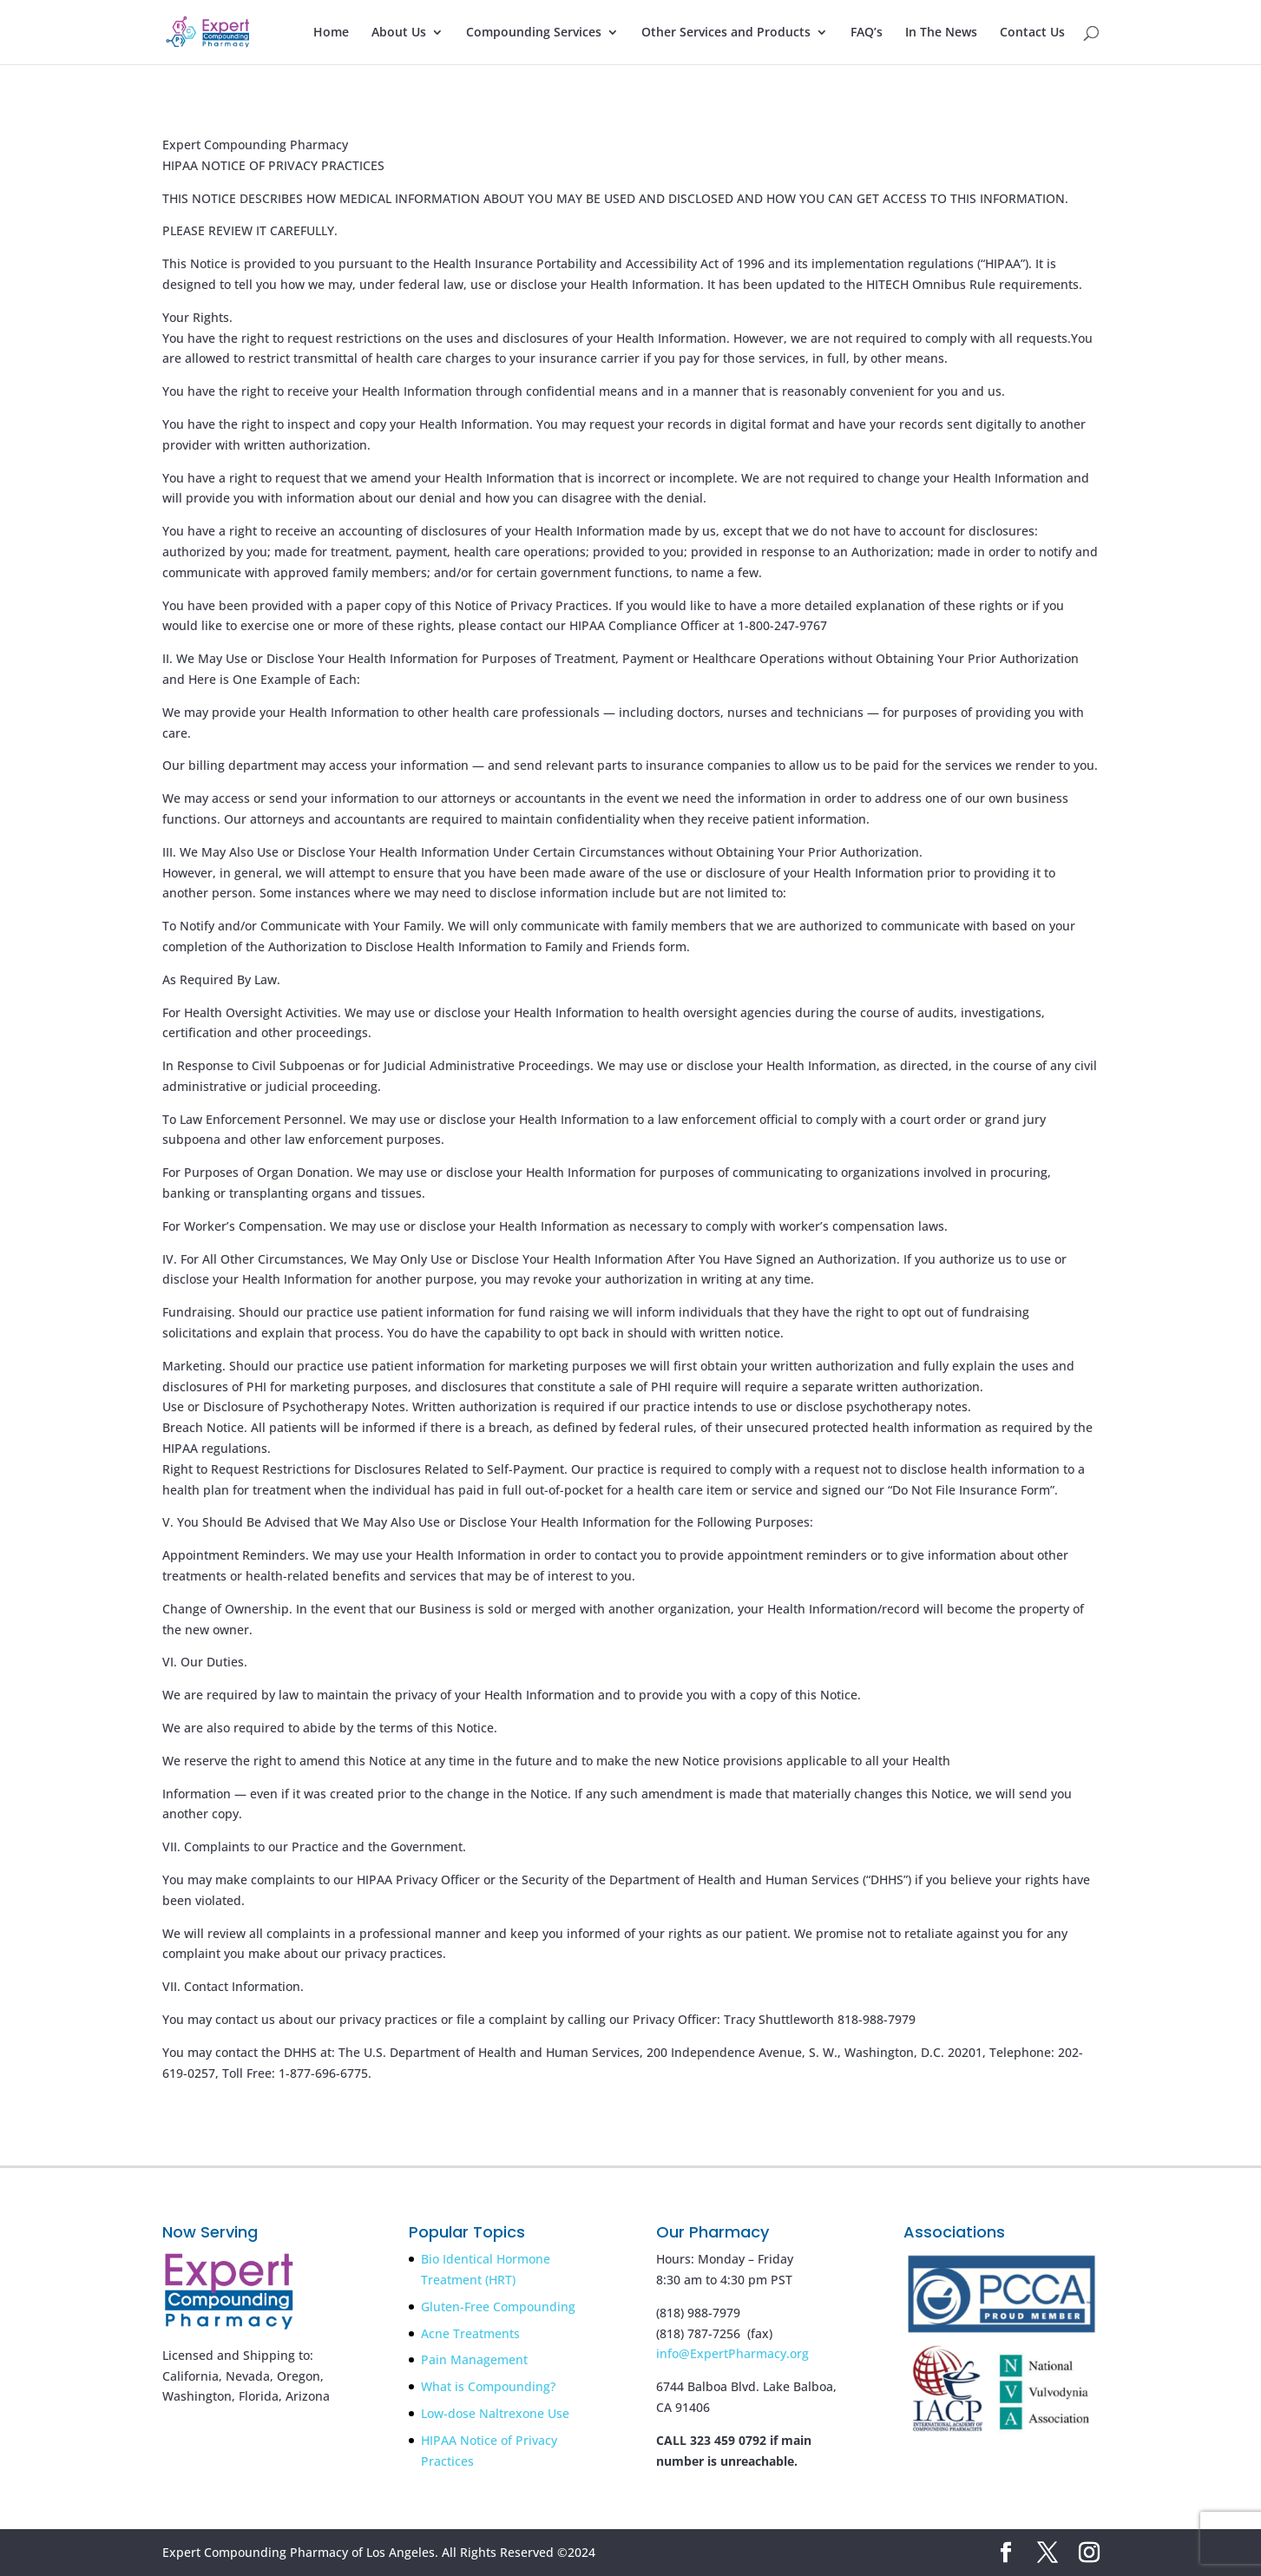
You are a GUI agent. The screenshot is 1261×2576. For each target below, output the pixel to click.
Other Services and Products (726, 33)
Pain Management (474, 2359)
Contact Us (1032, 33)
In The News (941, 33)
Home (331, 33)
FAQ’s (867, 33)
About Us (398, 33)
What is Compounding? (488, 2386)
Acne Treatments (470, 2333)
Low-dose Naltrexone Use (495, 2413)
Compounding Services (533, 33)
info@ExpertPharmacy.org (732, 2353)
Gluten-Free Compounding (498, 2306)
